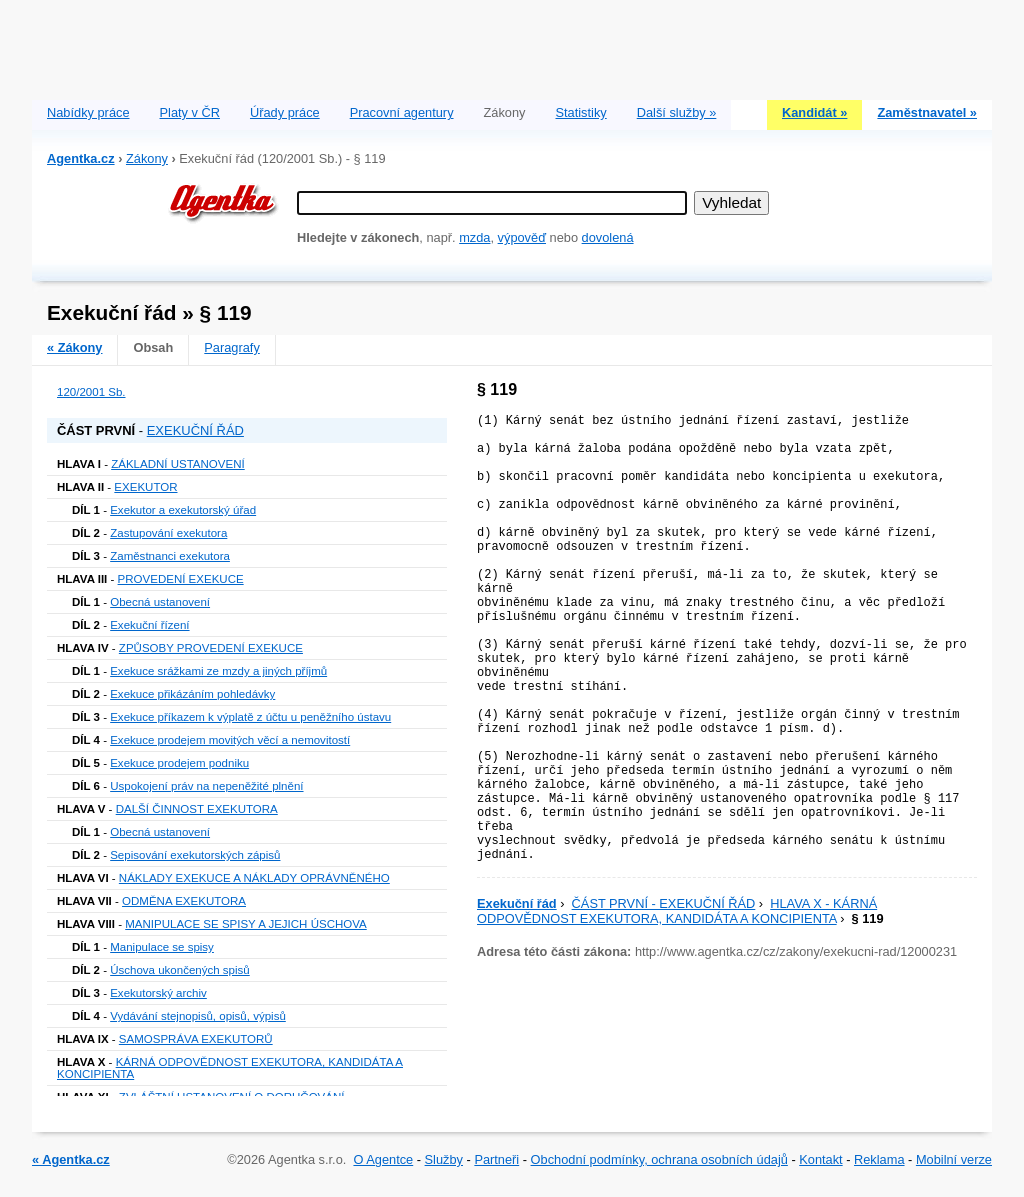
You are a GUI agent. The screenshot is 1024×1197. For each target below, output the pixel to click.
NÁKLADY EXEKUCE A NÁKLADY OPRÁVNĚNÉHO (254, 878)
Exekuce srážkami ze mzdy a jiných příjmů (218, 671)
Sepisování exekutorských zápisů (195, 855)
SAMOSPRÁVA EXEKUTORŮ (196, 1039)
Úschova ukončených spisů (180, 970)
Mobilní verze (954, 1159)
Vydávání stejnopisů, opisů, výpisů (198, 1016)
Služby (444, 1159)
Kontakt (820, 1159)
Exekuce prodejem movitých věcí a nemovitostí (230, 740)
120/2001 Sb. (91, 392)
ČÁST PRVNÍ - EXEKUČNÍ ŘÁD (664, 903)
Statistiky (581, 112)
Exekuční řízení (149, 625)
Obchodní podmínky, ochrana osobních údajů (659, 1159)
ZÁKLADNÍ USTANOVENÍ (178, 464)
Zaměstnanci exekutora (170, 556)
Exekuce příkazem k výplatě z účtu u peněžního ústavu (250, 717)
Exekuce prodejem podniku (179, 763)
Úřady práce (285, 112)
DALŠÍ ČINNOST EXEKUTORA (197, 809)
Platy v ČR (190, 112)
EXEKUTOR (145, 487)
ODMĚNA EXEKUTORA (184, 901)
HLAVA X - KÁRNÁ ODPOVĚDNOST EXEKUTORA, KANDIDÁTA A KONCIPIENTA (677, 911)
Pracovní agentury (402, 112)
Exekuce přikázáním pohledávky (192, 694)
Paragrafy (231, 347)
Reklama (879, 1159)
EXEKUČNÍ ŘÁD (195, 430)
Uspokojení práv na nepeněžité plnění (206, 786)
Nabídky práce (88, 112)
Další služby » (677, 112)
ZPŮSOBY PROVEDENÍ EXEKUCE (211, 648)
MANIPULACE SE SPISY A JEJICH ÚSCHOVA (245, 924)
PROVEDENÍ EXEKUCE (181, 579)
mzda (474, 237)
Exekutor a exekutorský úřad (183, 510)
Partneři (496, 1159)
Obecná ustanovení (160, 602)
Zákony (147, 158)
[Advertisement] (512, 45)
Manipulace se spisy (162, 947)
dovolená (608, 237)
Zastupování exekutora (168, 533)
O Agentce (383, 1159)
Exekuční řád (517, 903)
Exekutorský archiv (158, 993)
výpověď (522, 237)
